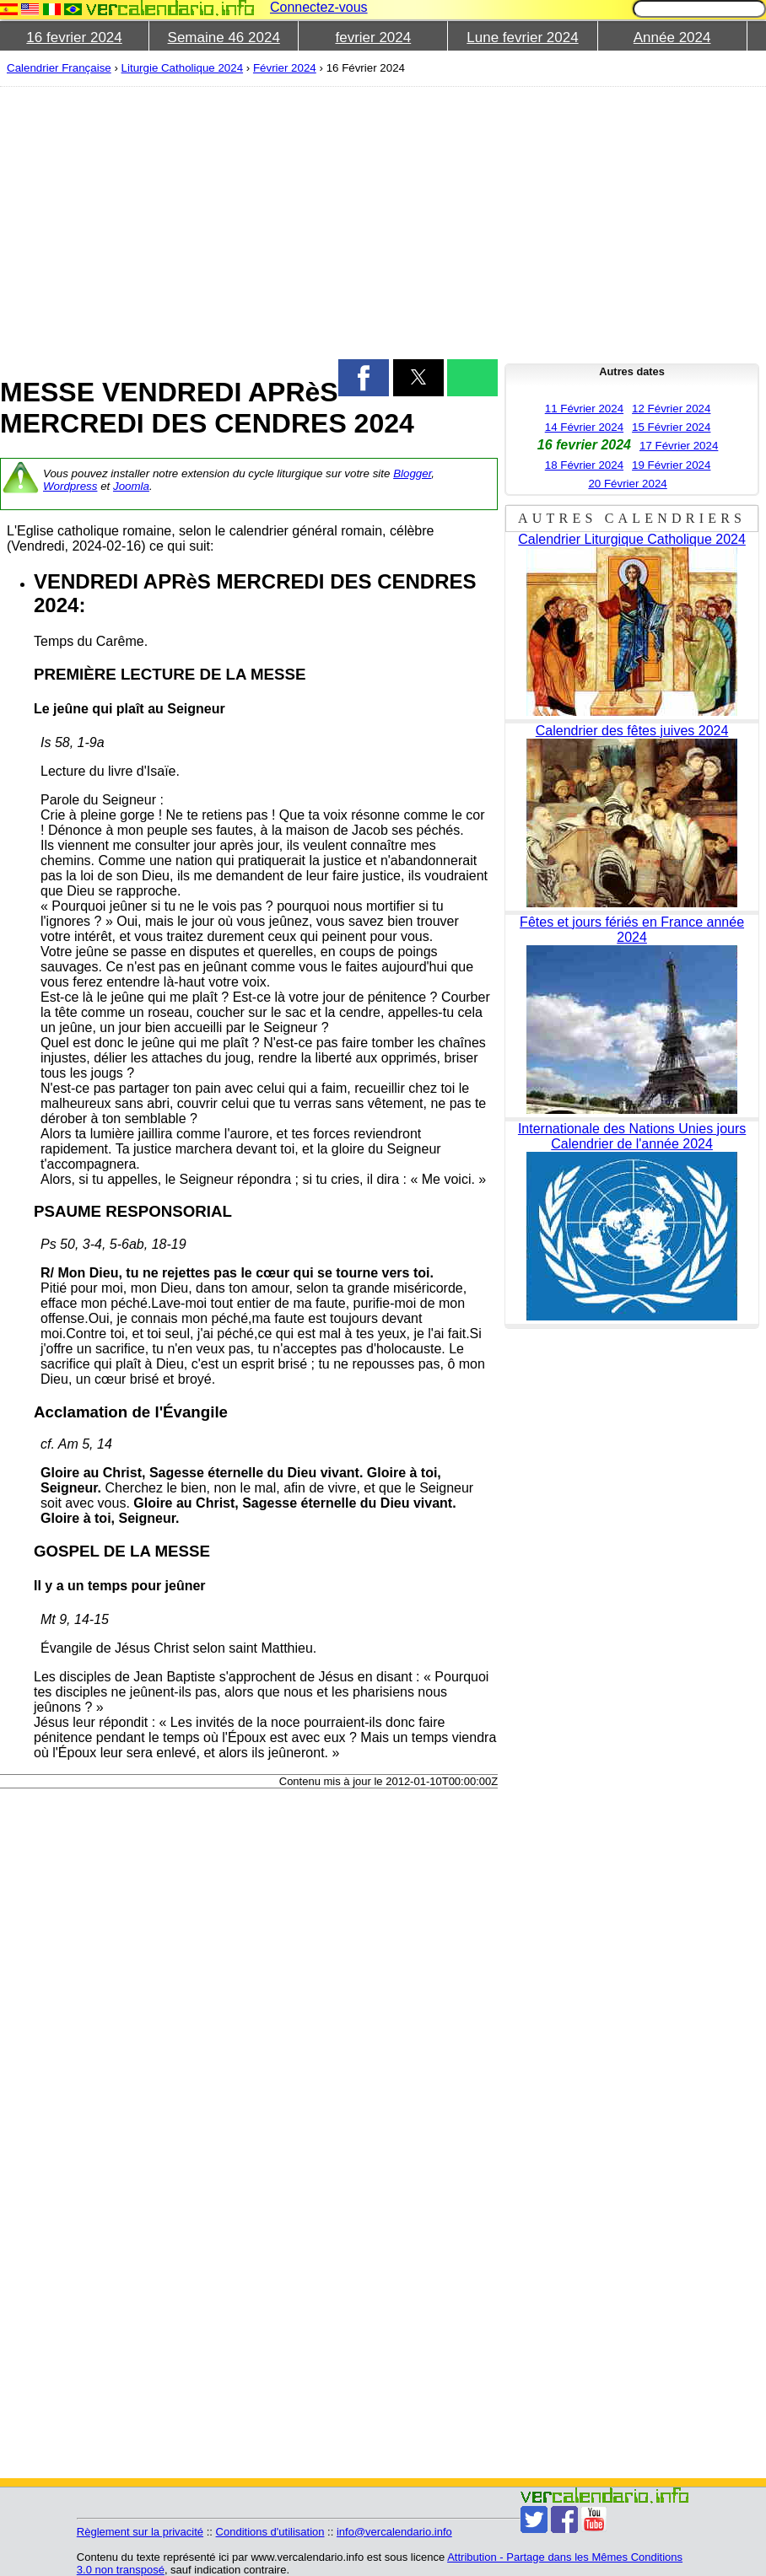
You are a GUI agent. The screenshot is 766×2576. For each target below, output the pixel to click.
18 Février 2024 (584, 465)
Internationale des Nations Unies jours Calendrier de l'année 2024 (632, 1136)
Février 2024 (284, 68)
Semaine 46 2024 (224, 38)
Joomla (131, 486)
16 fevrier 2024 (73, 38)
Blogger (412, 473)
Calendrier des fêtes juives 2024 (632, 730)
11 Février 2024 (584, 408)
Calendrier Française (59, 68)
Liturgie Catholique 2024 (182, 68)
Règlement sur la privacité (140, 2531)
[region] (249, 221)
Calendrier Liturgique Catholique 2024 (632, 539)
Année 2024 (672, 38)
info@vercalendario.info (394, 2531)
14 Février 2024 (584, 427)
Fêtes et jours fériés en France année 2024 (632, 929)
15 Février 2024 (671, 427)
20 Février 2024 (627, 483)
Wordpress (70, 486)
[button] (363, 377)
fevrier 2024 (373, 38)
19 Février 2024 (671, 465)
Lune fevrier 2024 (522, 38)
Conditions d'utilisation (270, 2531)
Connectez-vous (319, 7)
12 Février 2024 (671, 408)
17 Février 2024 (678, 445)
